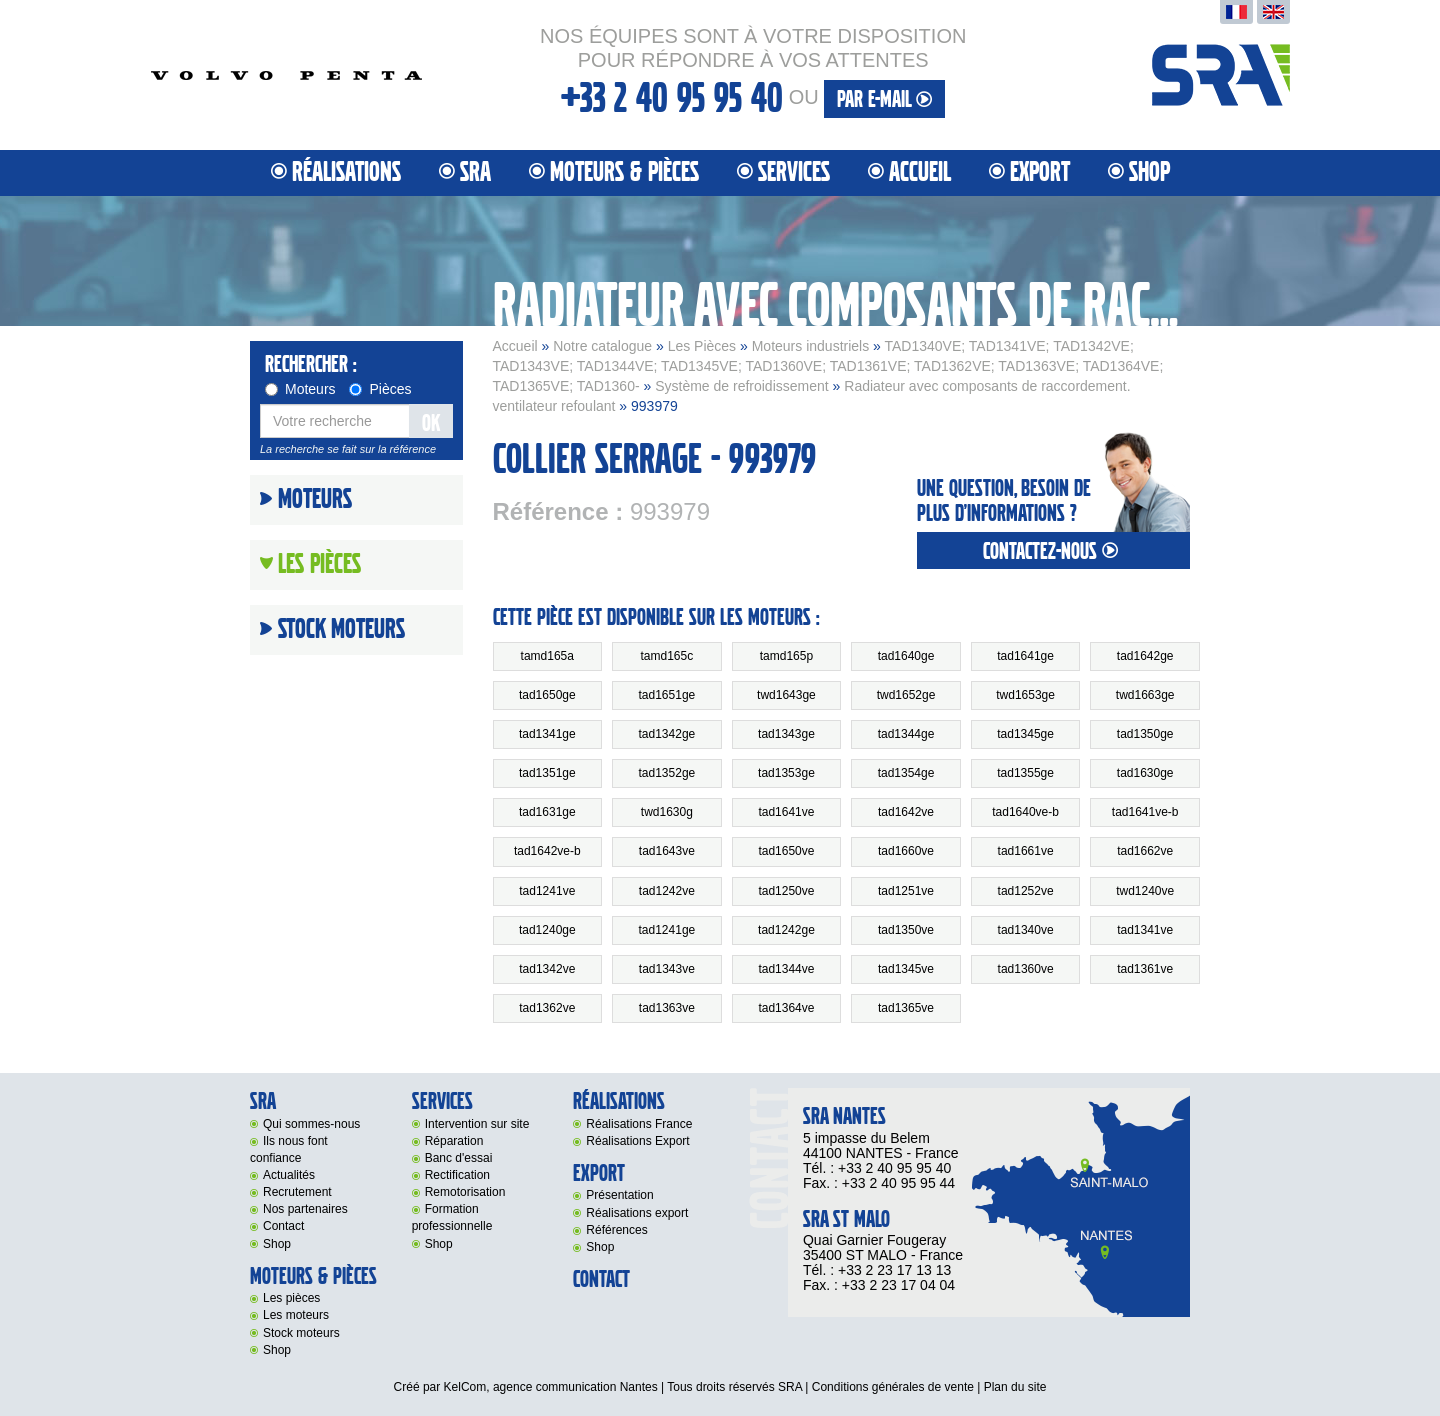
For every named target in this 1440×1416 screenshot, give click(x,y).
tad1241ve (547, 891)
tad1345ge (1025, 734)
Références (616, 1230)
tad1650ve (786, 851)
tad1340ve (1026, 930)
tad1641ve (786, 812)
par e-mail (884, 99)
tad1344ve (786, 969)
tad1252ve (1026, 891)
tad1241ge (667, 930)
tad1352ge (667, 773)
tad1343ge (786, 734)
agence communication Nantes (575, 1387)
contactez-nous (1053, 551)
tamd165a (547, 656)
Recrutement (297, 1192)
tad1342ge (667, 734)
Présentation (619, 1195)
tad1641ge (1025, 656)
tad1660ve (906, 851)
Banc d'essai (459, 1158)
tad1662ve (1145, 851)
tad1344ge (906, 734)
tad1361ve (1145, 969)
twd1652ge (906, 695)
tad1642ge (1145, 656)
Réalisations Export (637, 1141)
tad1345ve (906, 969)
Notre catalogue (602, 346)
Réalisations (346, 172)
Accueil (920, 172)
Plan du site (1015, 1387)
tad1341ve (1145, 930)
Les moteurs (296, 1315)
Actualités (289, 1175)
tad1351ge (547, 773)
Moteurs (300, 389)
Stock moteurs (341, 630)
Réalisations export (637, 1213)
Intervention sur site (477, 1124)
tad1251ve (906, 891)
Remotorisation (465, 1192)
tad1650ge (547, 695)
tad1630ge (1145, 773)
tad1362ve (547, 1008)
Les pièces (291, 1298)
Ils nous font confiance (289, 1149)
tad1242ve (667, 891)
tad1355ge (1025, 773)
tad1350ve (906, 930)
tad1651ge (667, 695)
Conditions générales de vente (893, 1387)
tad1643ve (667, 851)
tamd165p (786, 656)
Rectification (457, 1175)
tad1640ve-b (1025, 812)
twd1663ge (1145, 695)
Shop (1149, 172)
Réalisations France (639, 1124)
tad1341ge (547, 734)
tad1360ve (1026, 969)
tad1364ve (786, 1008)
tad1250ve (786, 891)
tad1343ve (667, 969)
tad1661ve (1026, 851)
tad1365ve (906, 1008)
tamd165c (667, 656)
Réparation (454, 1141)
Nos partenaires (305, 1209)
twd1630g (667, 812)
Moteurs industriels (811, 346)
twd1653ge (1025, 695)
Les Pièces (702, 346)
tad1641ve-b (1145, 812)
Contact (283, 1226)
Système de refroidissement (742, 386)
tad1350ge (1145, 734)
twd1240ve (1145, 891)
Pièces (380, 389)
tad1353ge (786, 773)
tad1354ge (906, 773)
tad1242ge (786, 930)
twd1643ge (786, 695)
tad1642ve (906, 812)
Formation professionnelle (452, 1217)
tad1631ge (547, 812)
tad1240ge (547, 930)
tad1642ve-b (547, 851)
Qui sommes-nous (311, 1124)
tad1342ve (547, 969)
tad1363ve (667, 1008)
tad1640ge (906, 656)
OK (431, 423)
